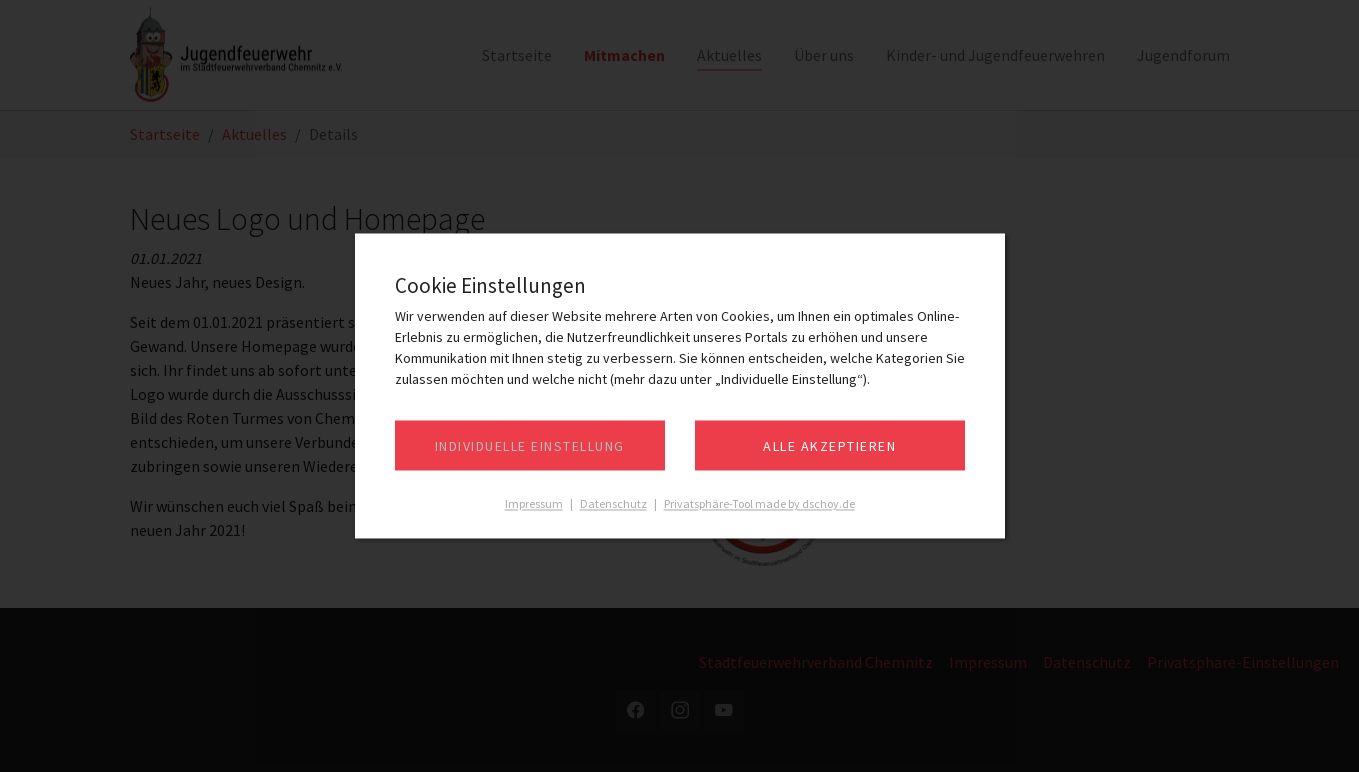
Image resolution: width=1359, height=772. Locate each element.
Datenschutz (613, 504)
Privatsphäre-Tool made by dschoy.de (759, 504)
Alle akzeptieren (829, 447)
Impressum (534, 504)
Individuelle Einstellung (530, 447)
